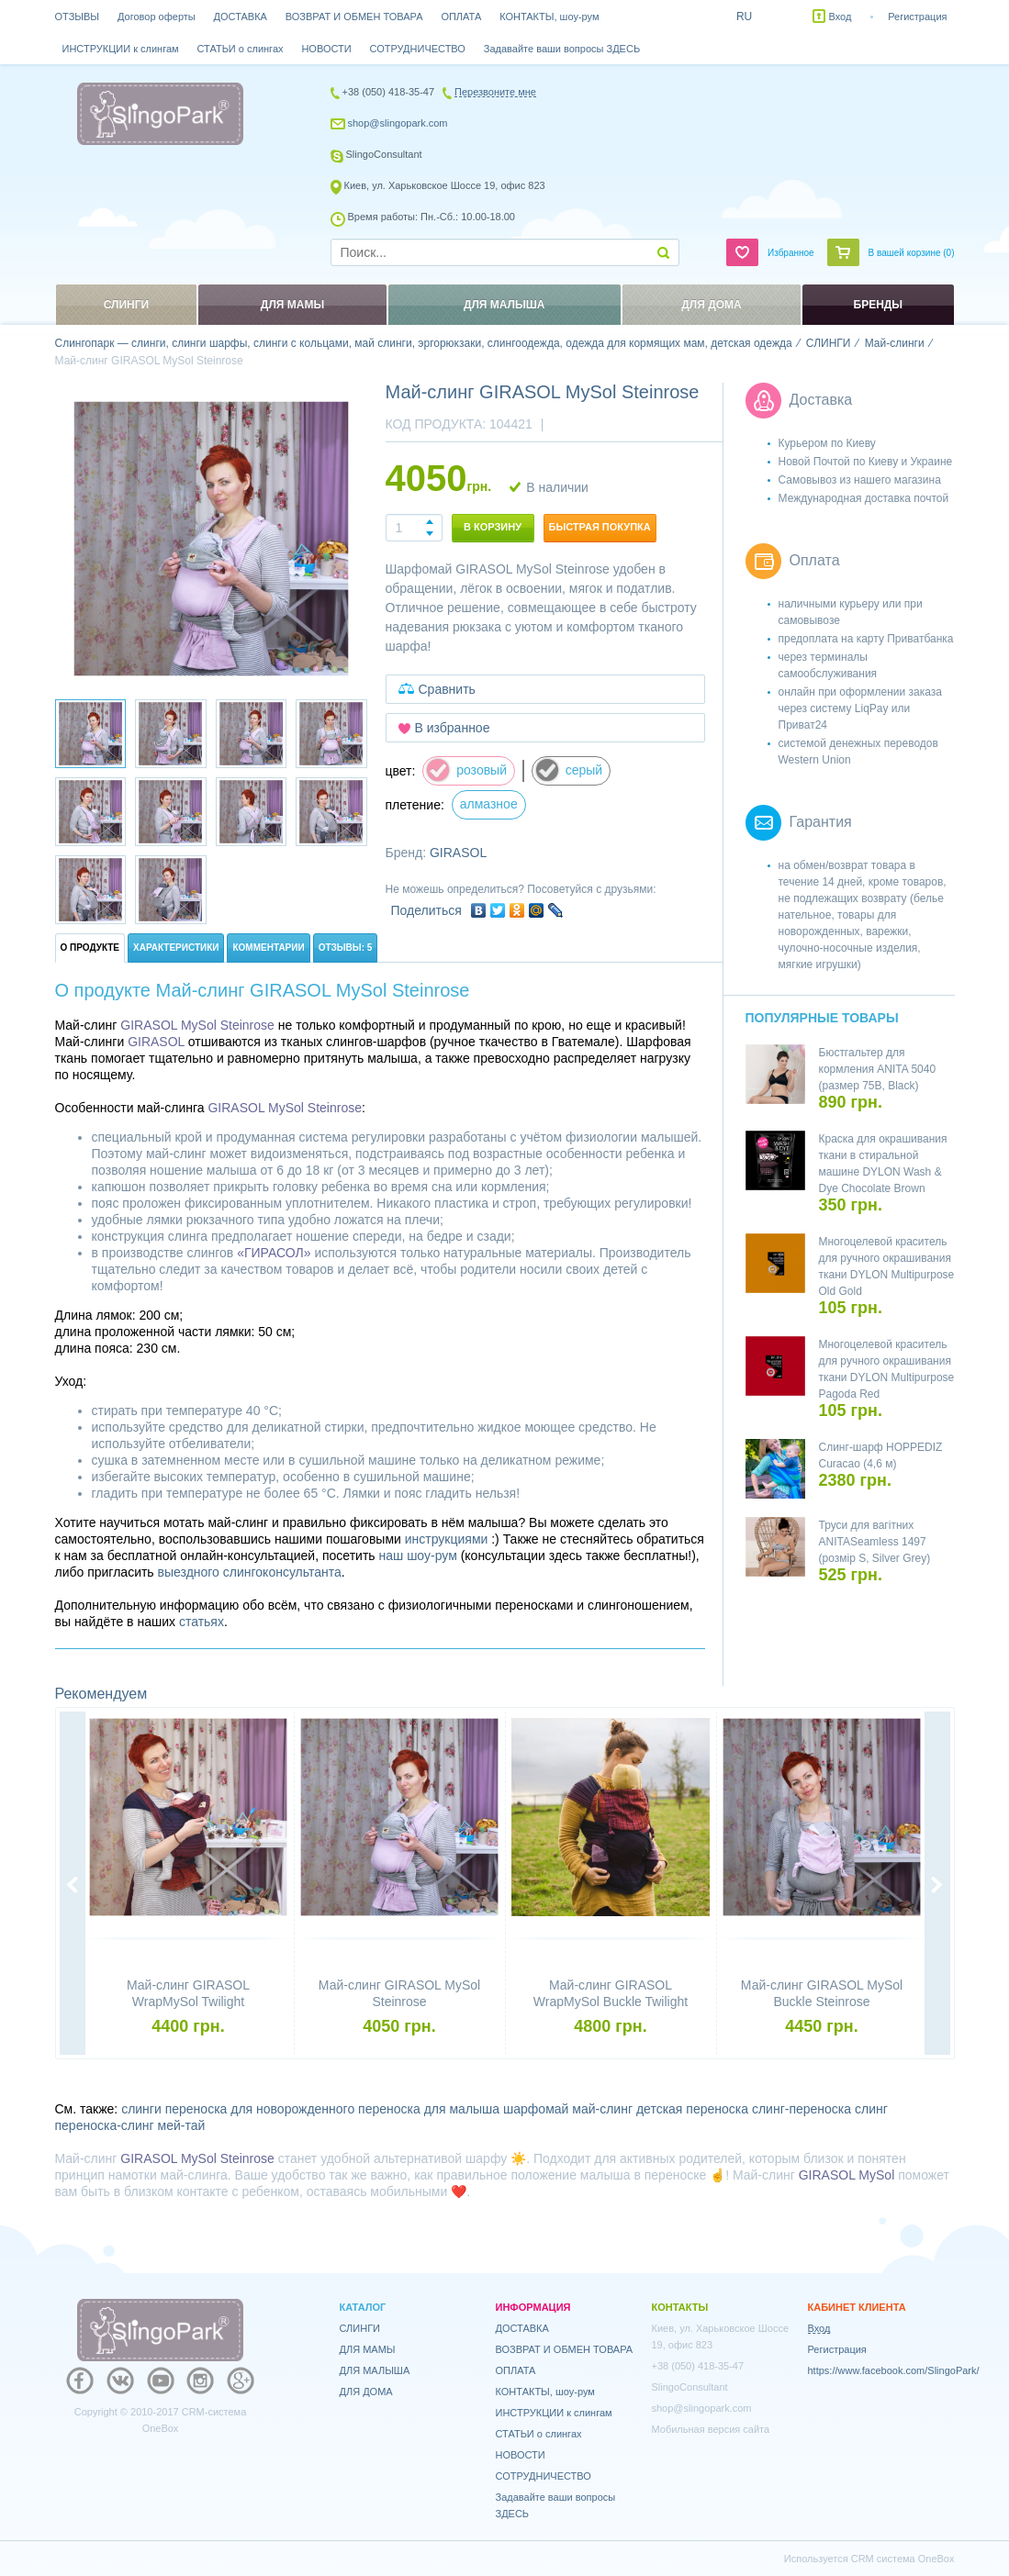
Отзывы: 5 (346, 947)
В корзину (492, 526)
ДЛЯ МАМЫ (368, 2349)
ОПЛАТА (461, 16)
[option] (211, 539)
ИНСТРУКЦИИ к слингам (120, 48)
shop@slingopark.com (398, 122)
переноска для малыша (428, 2109)
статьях (201, 1621)
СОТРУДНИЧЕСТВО (417, 48)
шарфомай (535, 2109)
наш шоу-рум (418, 1555)
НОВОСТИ (326, 48)
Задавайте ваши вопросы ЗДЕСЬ (562, 48)
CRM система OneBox (903, 2558)
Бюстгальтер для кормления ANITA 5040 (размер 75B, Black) (877, 1069)
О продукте (90, 947)
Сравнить (447, 689)
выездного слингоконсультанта (250, 1572)
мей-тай (182, 2125)
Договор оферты (157, 16)
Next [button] (937, 1885)
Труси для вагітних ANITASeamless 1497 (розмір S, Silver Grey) (875, 1542)
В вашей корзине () (912, 253)
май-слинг (602, 2109)
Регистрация (917, 16)
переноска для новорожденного (260, 2109)
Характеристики (176, 947)
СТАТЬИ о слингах (240, 48)
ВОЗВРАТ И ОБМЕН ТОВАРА (354, 16)
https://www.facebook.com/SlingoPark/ (894, 2370)
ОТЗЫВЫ (77, 16)
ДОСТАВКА (240, 16)
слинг (871, 2109)
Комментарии (268, 947)
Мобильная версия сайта (711, 2429)
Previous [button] (72, 1885)
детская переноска (692, 2109)
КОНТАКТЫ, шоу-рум (549, 16)
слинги (141, 2109)
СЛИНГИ (360, 2328)
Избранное (791, 253)
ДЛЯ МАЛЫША (375, 2370)
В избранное (452, 727)
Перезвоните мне (495, 91)
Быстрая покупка (600, 526)
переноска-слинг (104, 2125)
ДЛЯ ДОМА (366, 2391)
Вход (840, 16)
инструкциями (446, 1539)
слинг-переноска (801, 2109)
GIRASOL (458, 852)
